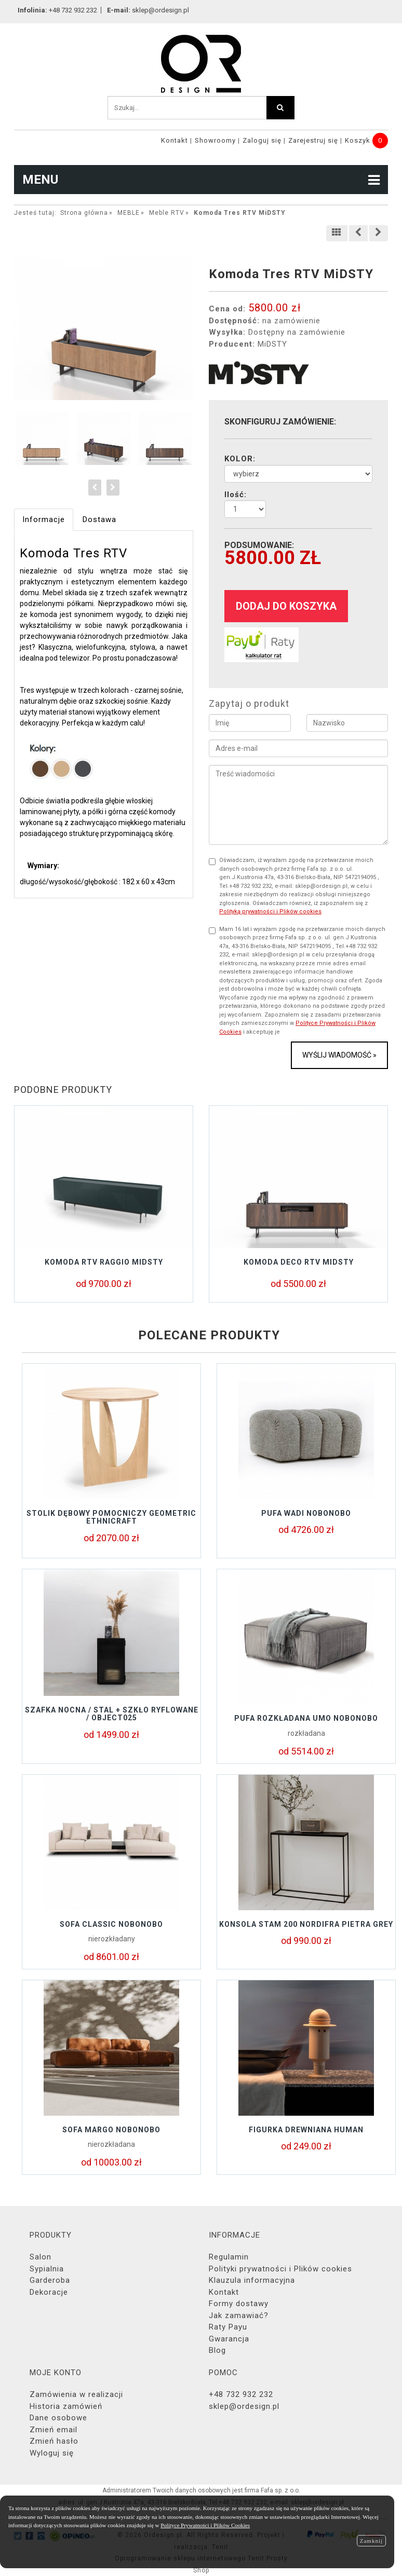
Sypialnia (47, 2268)
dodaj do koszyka (286, 606)
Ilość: (235, 494)
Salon (40, 2257)
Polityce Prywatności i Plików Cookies (205, 2525)
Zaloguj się (262, 140)
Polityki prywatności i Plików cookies (280, 2268)
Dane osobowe (58, 2417)
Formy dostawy (239, 2303)
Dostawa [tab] (99, 519)
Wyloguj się (52, 2453)
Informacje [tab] (43, 519)
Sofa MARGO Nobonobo (111, 2130)
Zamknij (371, 2541)
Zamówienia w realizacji (76, 2394)
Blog (217, 2350)
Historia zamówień (66, 2406)
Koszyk (357, 140)
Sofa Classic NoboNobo (111, 1924)
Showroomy (215, 140)
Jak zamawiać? (239, 2315)
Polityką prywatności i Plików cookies (270, 911)
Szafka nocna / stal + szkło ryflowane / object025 (111, 1714)
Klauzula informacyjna (252, 2280)
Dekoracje (49, 2292)
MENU (201, 179)
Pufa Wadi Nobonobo (306, 1513)
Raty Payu (228, 2327)
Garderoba (50, 2280)
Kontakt (174, 140)
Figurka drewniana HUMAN (306, 2130)
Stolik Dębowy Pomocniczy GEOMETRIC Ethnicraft (111, 1517)
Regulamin (229, 2257)
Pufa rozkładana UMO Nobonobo (306, 1718)
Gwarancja (229, 2339)
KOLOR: (240, 458)
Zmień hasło (54, 2441)
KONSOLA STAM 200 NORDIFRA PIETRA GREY (306, 1924)
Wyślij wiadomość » (339, 1055)
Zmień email (53, 2429)
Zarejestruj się (313, 140)
